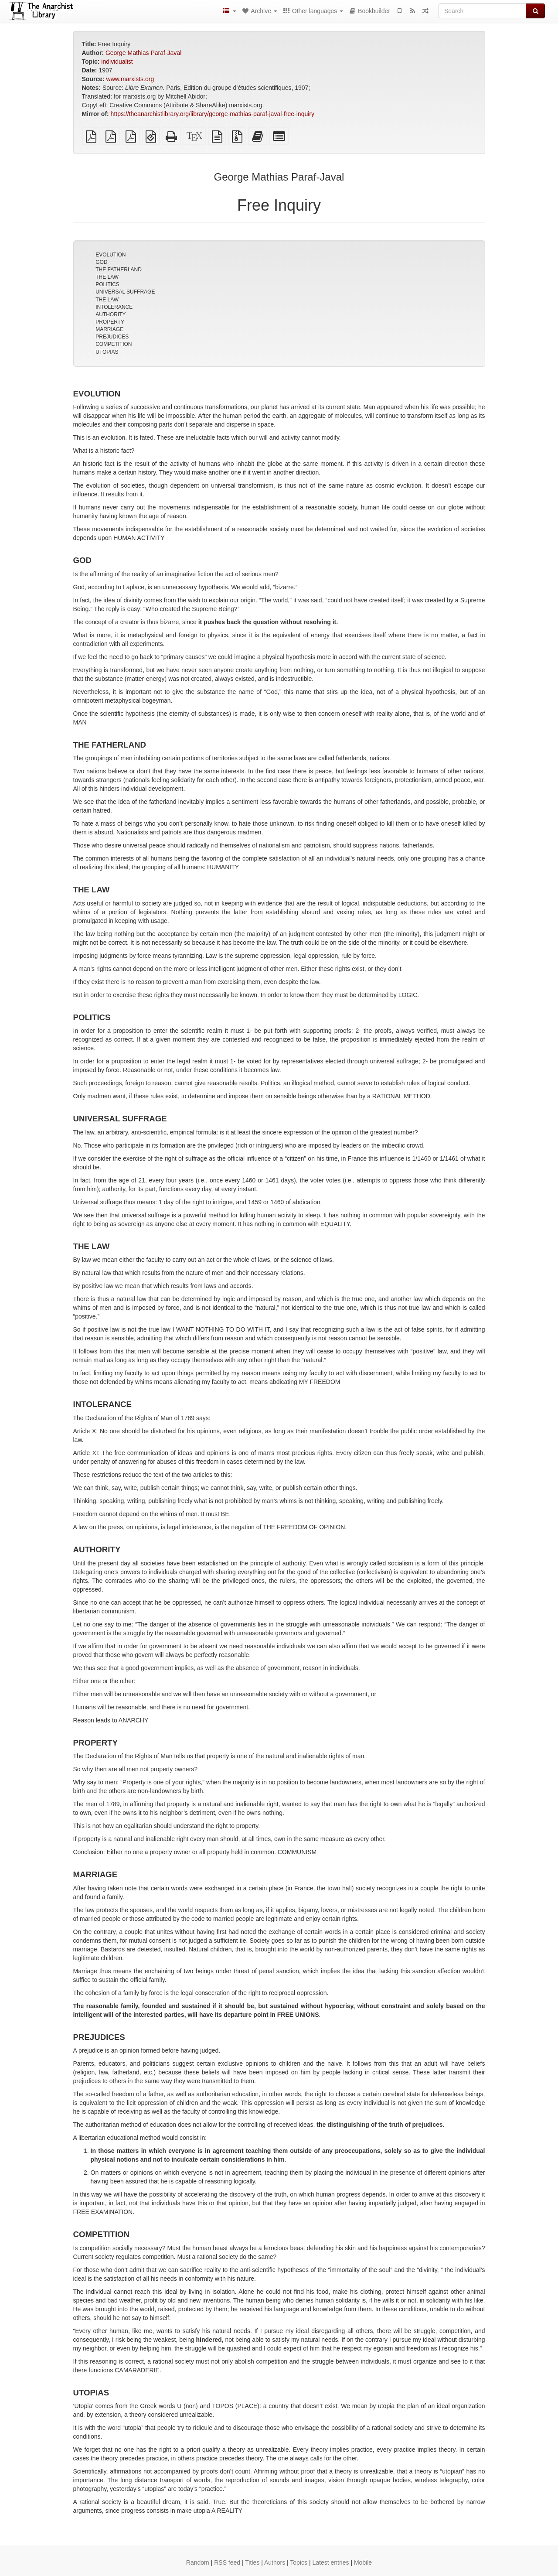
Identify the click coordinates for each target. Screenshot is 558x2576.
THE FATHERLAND (118, 269)
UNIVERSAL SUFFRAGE (125, 292)
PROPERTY (109, 322)
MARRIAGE (109, 329)
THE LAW (107, 277)
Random (197, 2562)
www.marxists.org (130, 78)
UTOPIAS (106, 352)
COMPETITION (113, 344)
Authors (274, 2562)
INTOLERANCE (114, 307)
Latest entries (330, 2562)
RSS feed (227, 2562)
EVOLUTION (110, 255)
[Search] (482, 10)
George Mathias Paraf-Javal (143, 52)
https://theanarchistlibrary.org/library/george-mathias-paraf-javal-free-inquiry (212, 113)
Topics (298, 2562)
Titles (252, 2562)
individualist (117, 61)
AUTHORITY (110, 314)
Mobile (363, 2562)
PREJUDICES (112, 337)
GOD (101, 262)
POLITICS (107, 284)
